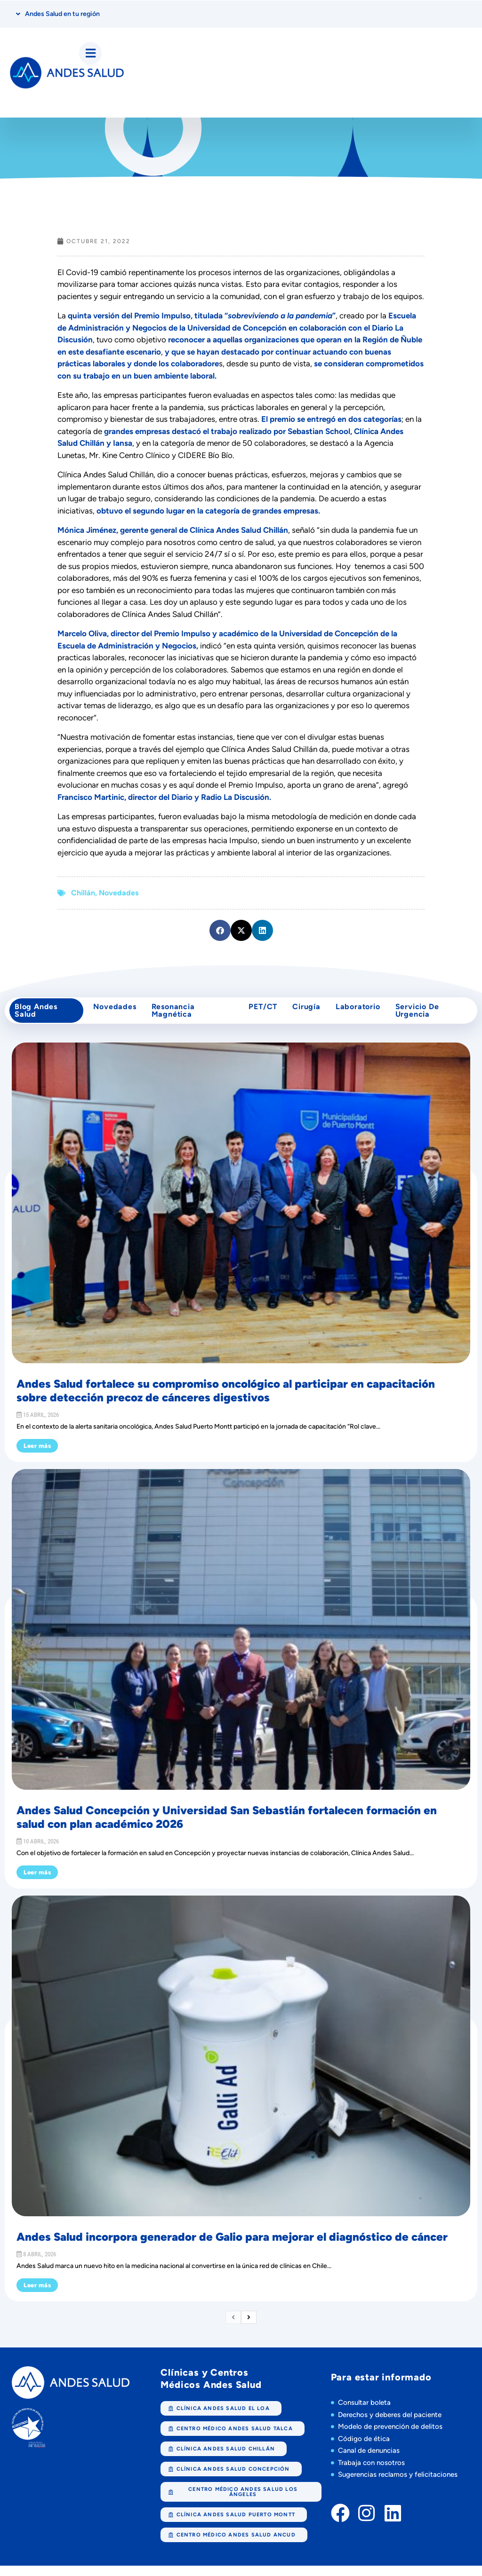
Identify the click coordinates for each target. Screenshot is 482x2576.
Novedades (118, 895)
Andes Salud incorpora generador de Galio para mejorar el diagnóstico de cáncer (232, 2246)
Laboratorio (361, 1013)
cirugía (306, 1013)
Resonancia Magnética (175, 1017)
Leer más (37, 1455)
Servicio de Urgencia (424, 1017)
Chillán (83, 895)
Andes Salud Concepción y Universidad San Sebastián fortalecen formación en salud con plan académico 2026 (226, 1827)
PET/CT (259, 1013)
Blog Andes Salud (37, 1017)
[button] (220, 933)
